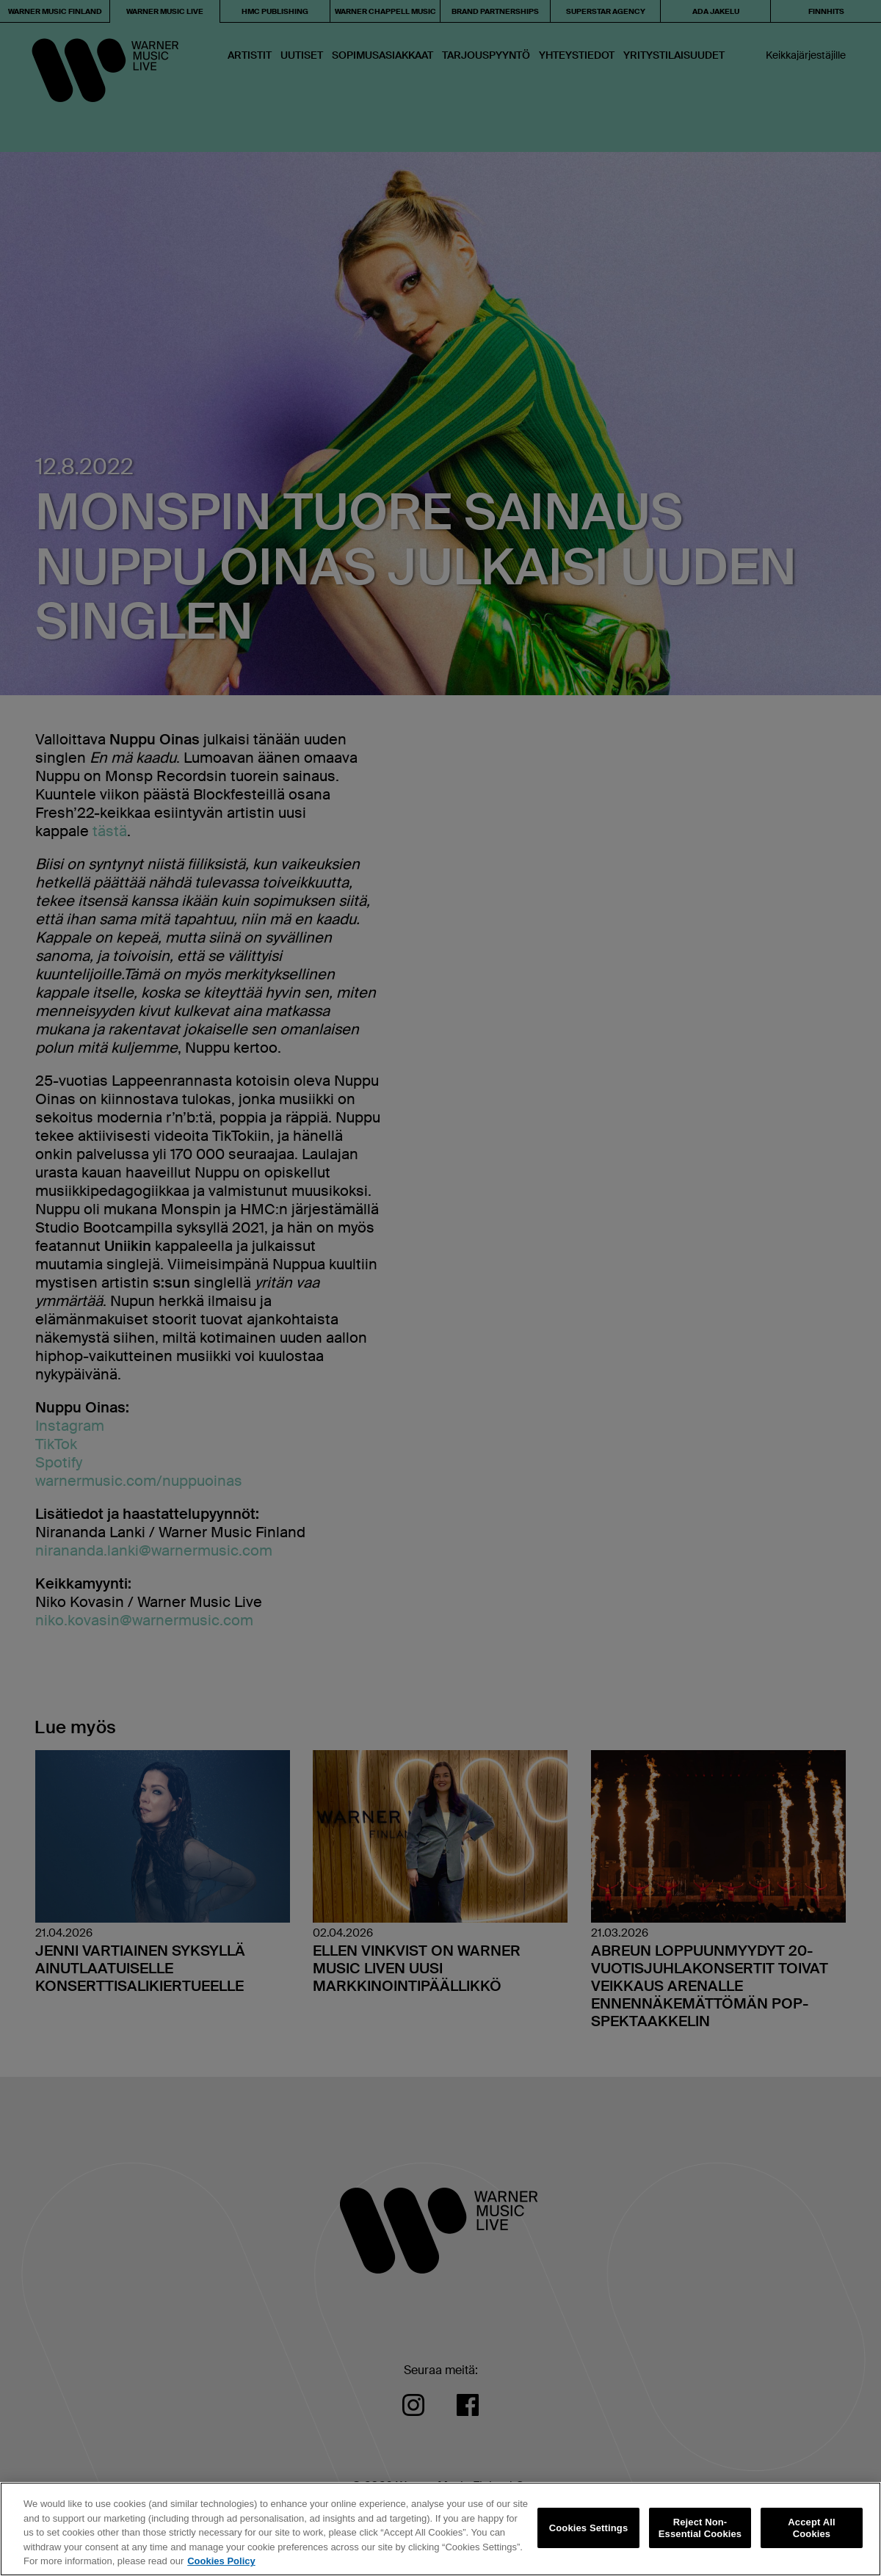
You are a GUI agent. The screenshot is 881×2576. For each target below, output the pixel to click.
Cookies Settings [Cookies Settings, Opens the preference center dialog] (588, 2527)
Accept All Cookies (811, 2528)
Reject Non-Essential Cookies (700, 2528)
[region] (440, 2529)
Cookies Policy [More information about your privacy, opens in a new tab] (221, 2560)
